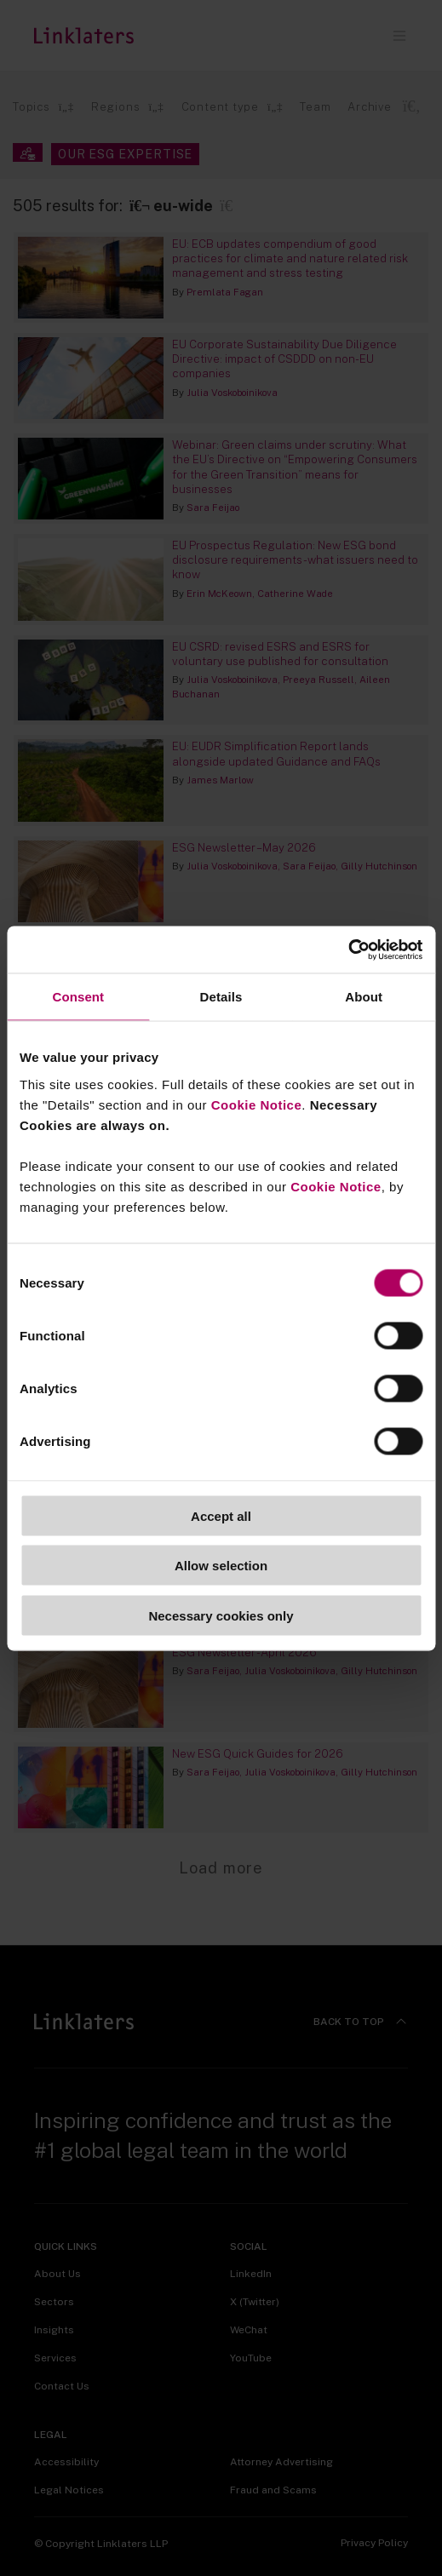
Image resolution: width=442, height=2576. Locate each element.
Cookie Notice (256, 1104)
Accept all (221, 1515)
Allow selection (221, 1565)
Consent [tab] (78, 997)
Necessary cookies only (220, 1615)
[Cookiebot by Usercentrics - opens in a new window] (347, 949)
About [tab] (363, 997)
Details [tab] (221, 997)
